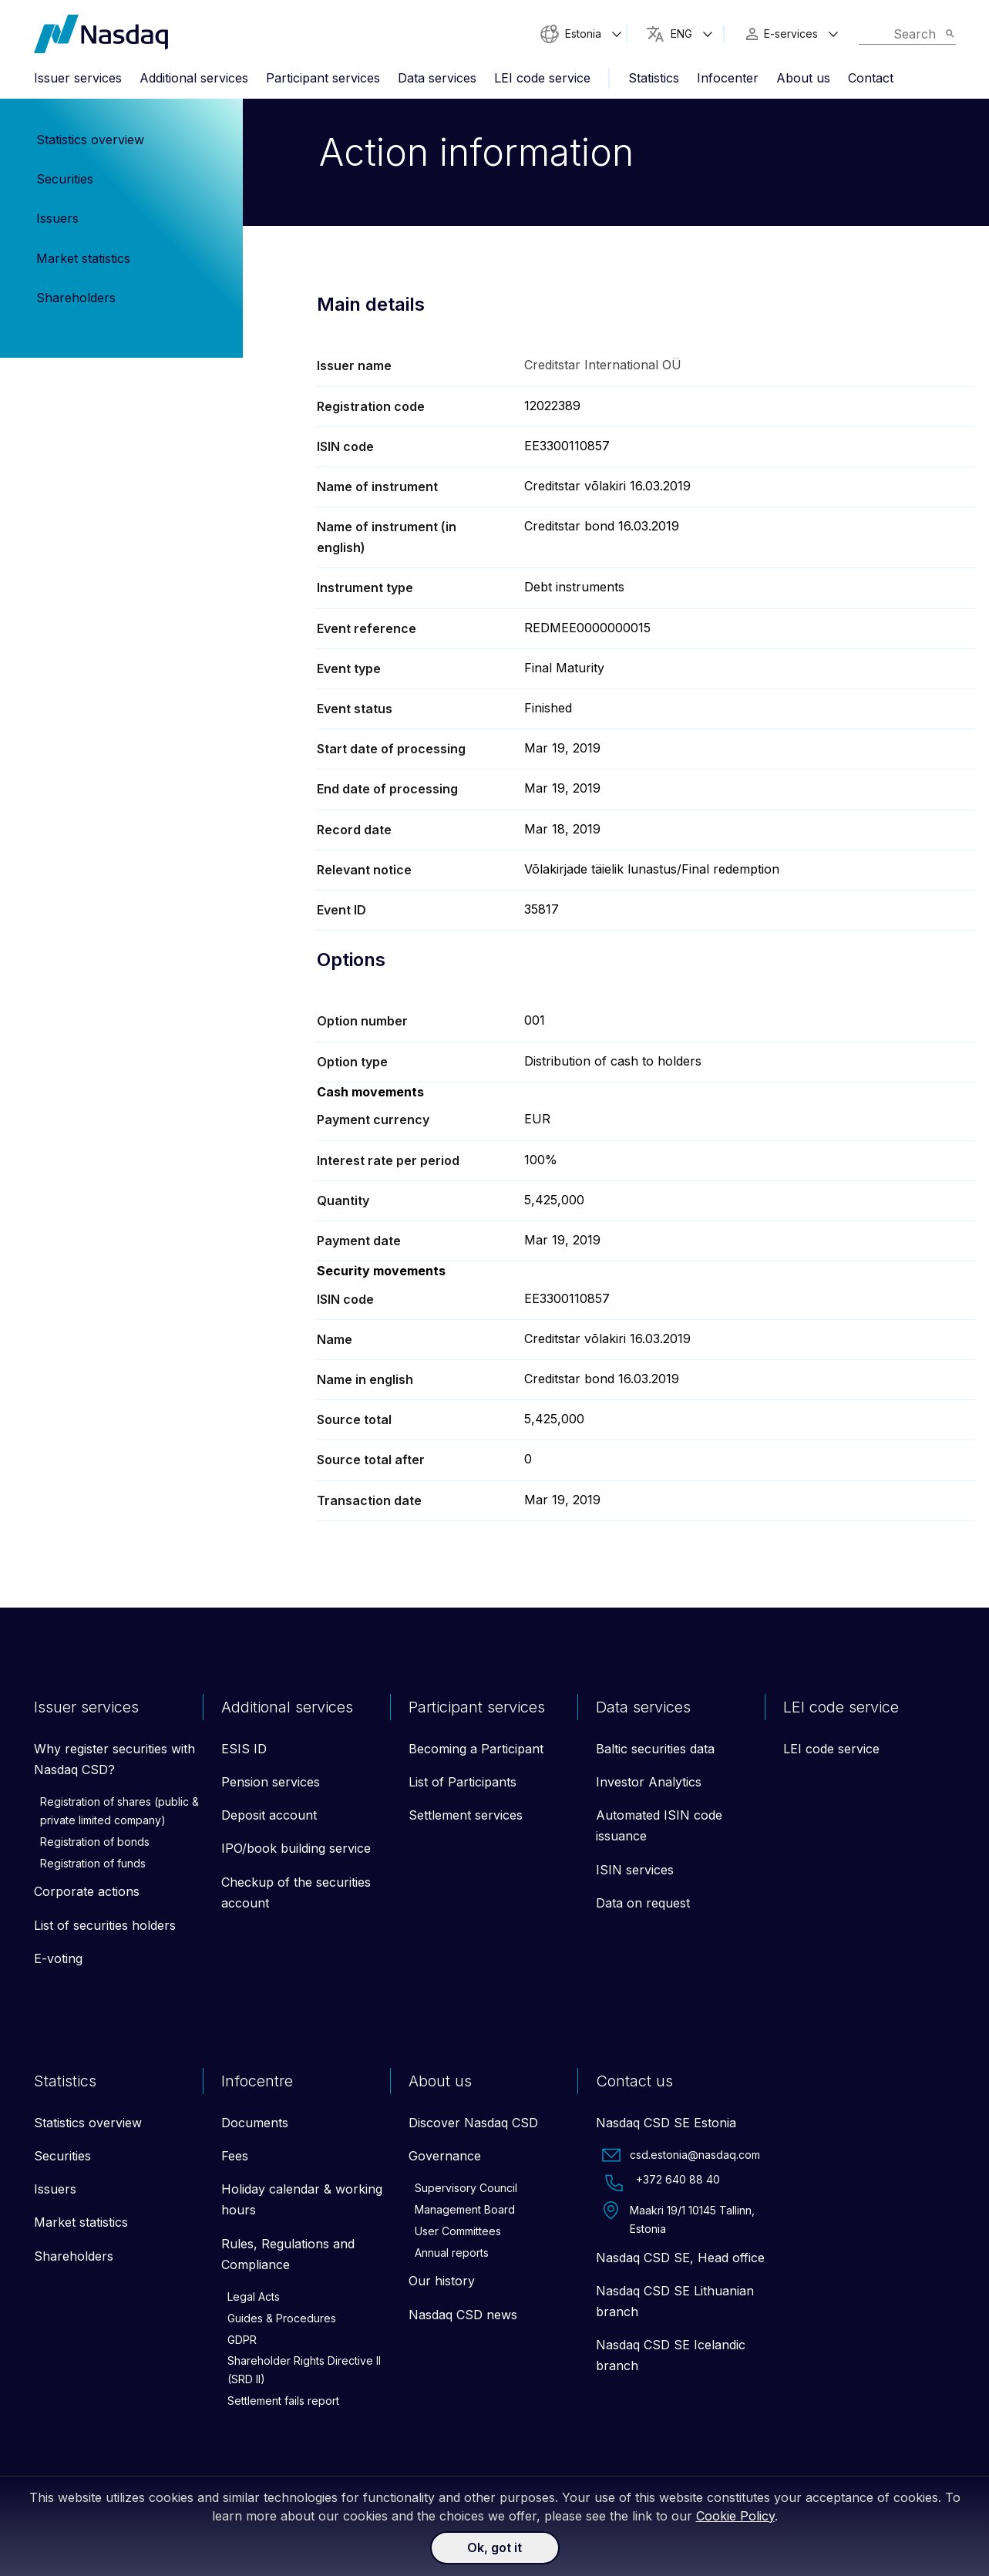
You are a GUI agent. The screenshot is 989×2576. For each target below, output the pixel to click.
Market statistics (83, 258)
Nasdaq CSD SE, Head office (680, 2259)
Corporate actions (87, 1893)
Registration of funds (93, 1864)
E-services (791, 33)
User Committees (458, 2232)
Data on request (643, 1904)
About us (803, 78)
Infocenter (728, 78)
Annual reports (452, 2254)
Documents (254, 2124)
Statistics (653, 78)
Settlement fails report (283, 2402)
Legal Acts (253, 2298)
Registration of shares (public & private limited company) (119, 1812)
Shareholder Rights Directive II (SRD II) (304, 2371)
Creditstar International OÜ (602, 365)
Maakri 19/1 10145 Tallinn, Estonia (678, 2220)
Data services (437, 78)
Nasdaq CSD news (463, 2316)
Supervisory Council (466, 2189)
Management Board (465, 2210)
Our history (442, 2282)
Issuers (57, 218)
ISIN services (635, 1870)
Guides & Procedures (281, 2319)
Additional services (194, 78)
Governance (445, 2157)
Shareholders (76, 297)
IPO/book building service (296, 1849)
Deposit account (269, 1816)
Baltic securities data (655, 1750)
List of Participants (462, 1783)
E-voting (58, 1960)
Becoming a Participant (476, 1750)
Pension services (270, 1783)
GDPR (242, 2340)
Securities (64, 179)
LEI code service (542, 78)
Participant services (323, 78)
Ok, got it (494, 2547)
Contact (870, 78)
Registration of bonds (95, 1843)
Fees (234, 2157)
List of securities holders (105, 1926)
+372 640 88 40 (661, 2184)
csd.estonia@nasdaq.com (681, 2156)
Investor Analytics (648, 1783)
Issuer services (78, 78)
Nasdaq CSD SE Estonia (666, 2124)
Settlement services (466, 1816)
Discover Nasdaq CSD (473, 2124)
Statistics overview (90, 139)
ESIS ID (244, 1750)
